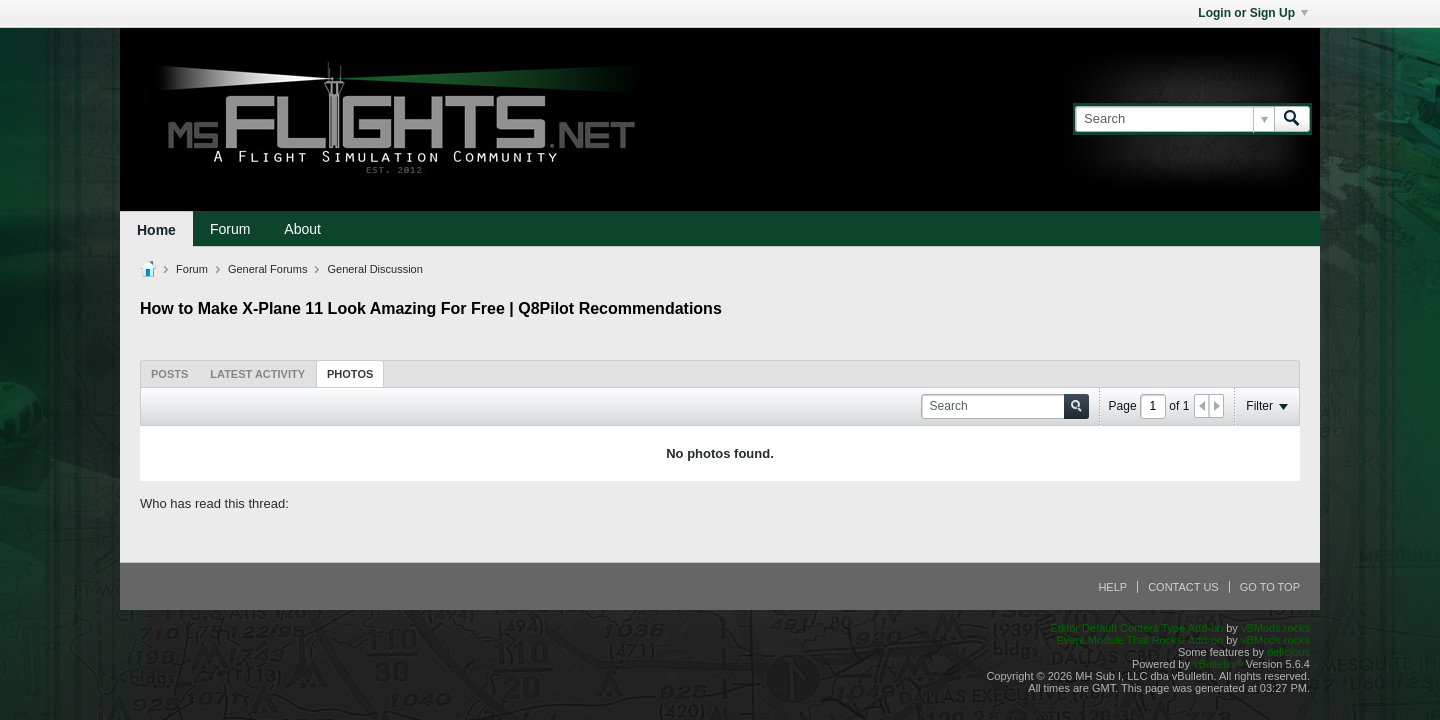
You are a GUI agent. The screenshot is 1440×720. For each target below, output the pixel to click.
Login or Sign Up (1253, 13)
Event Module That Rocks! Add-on (1139, 640)
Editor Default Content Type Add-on (1136, 628)
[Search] (1174, 119)
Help (1112, 587)
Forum (230, 229)
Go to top (1270, 587)
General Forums (267, 269)
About (302, 229)
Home (156, 230)
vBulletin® (1218, 664)
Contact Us (1183, 587)
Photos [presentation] (350, 374)
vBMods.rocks (1275, 628)
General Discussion (374, 269)
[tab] (169, 373)
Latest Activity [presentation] (257, 374)
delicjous (1288, 652)
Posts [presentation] (169, 374)
